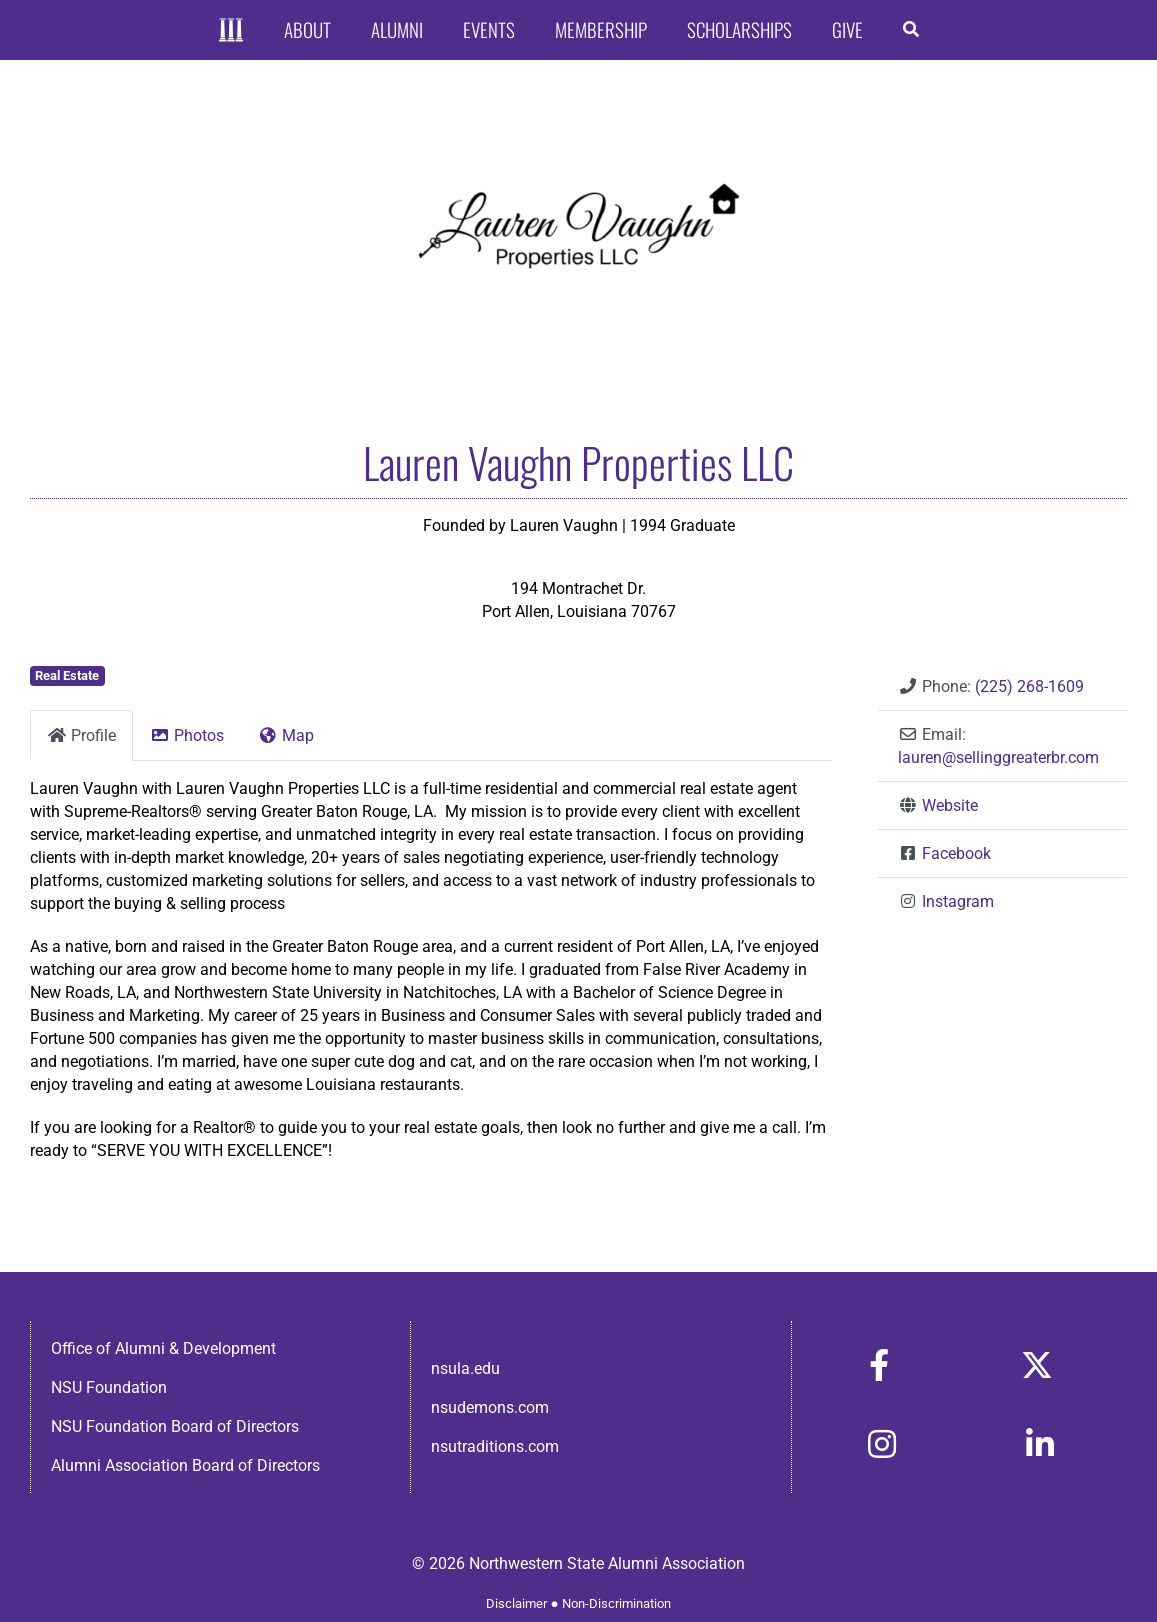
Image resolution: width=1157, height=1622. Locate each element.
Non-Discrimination (616, 1603)
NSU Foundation (109, 1387)
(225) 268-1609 (1029, 686)
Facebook (956, 853)
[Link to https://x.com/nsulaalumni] (1037, 1365)
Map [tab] (286, 735)
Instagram (958, 901)
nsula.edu (465, 1368)
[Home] (231, 30)
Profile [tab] (81, 735)
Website (950, 805)
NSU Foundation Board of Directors (175, 1426)
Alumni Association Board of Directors (185, 1465)
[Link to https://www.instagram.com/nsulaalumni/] (882, 1444)
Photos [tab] (187, 735)
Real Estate (67, 675)
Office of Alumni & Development (163, 1348)
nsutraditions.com (495, 1446)
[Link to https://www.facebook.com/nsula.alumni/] (879, 1365)
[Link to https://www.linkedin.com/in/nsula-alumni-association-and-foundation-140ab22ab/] (1040, 1444)
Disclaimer (516, 1603)
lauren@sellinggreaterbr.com (998, 757)
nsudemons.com (490, 1407)
